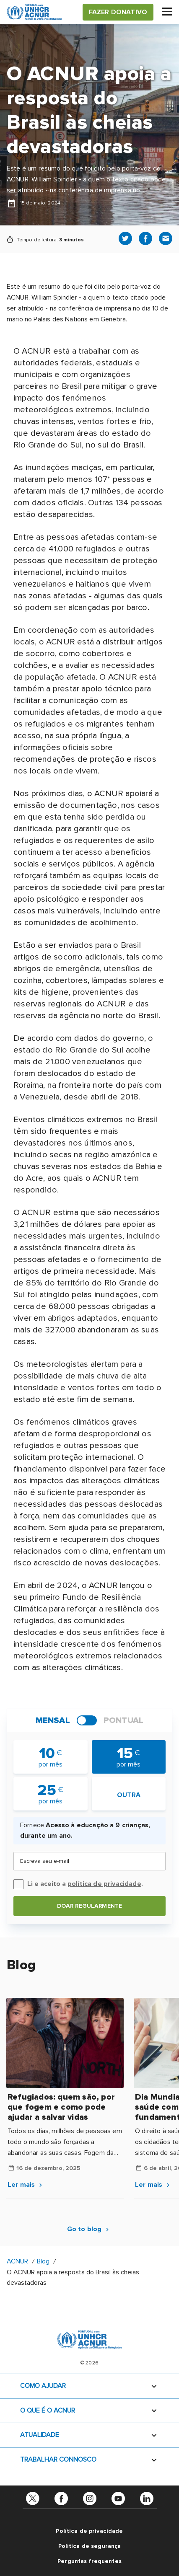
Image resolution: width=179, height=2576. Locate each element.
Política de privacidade (89, 2531)
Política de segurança (89, 2546)
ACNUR (17, 2261)
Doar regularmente (89, 1905)
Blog (43, 2261)
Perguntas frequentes (89, 2561)
